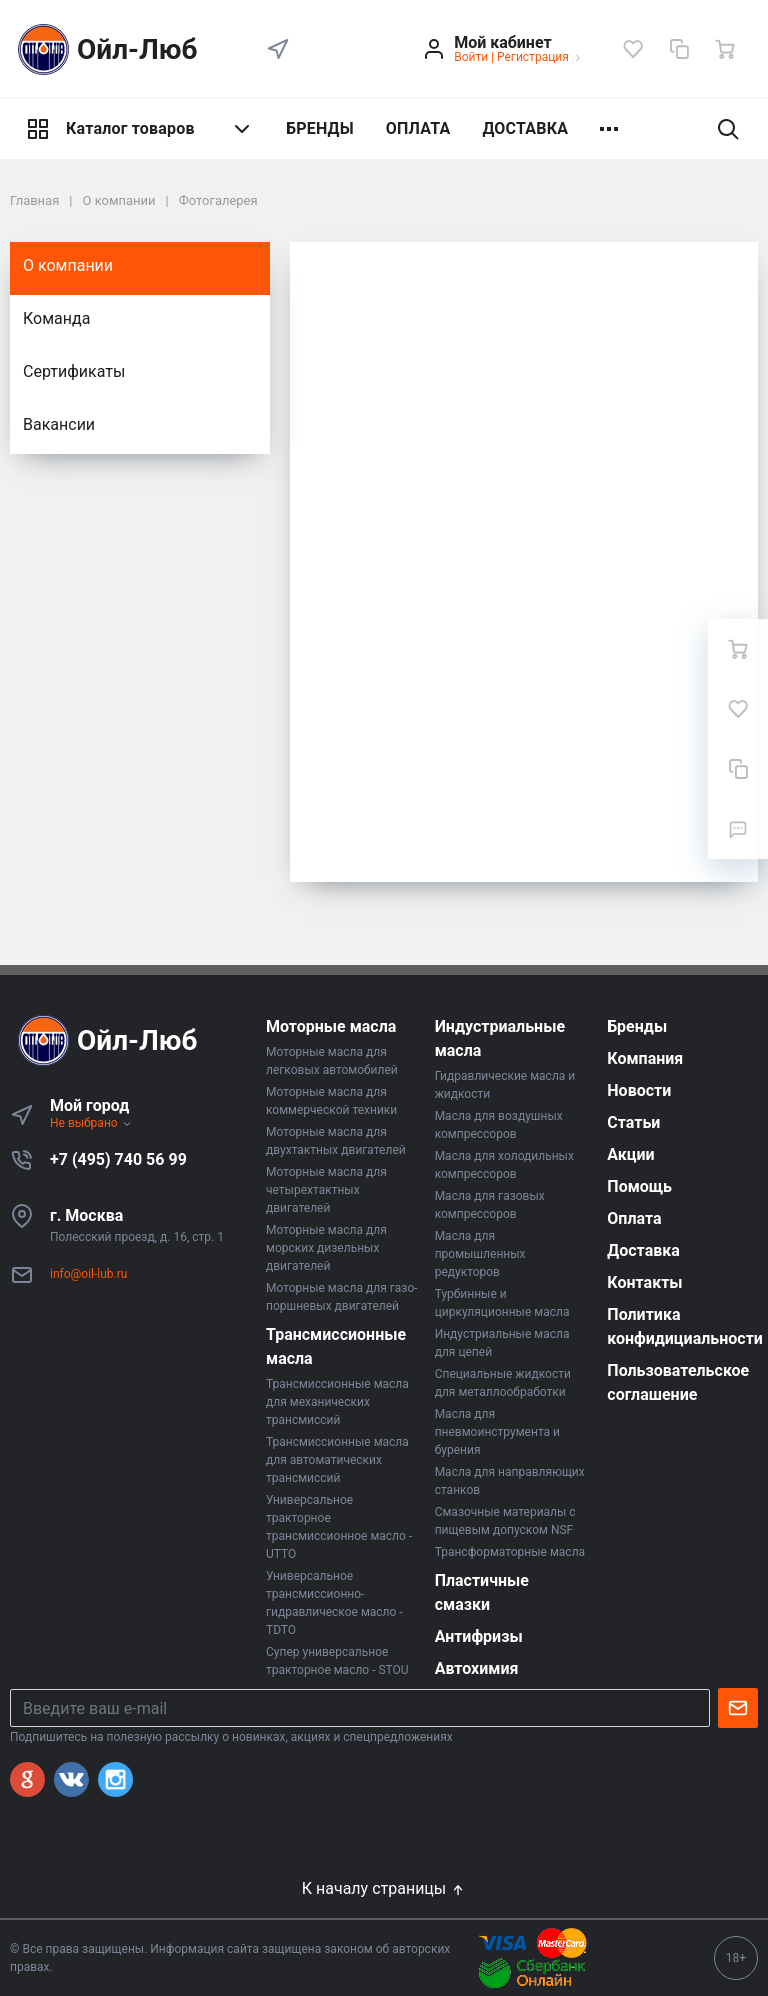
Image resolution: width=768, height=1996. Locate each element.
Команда (56, 318)
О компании (68, 265)
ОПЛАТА (418, 128)
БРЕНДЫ (320, 128)
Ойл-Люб (104, 49)
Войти (471, 57)
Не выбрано (91, 1123)
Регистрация (533, 57)
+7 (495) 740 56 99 (118, 1159)
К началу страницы (384, 1888)
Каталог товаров (140, 129)
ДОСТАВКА (525, 128)
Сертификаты (74, 371)
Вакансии (59, 424)
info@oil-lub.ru (88, 1274)
